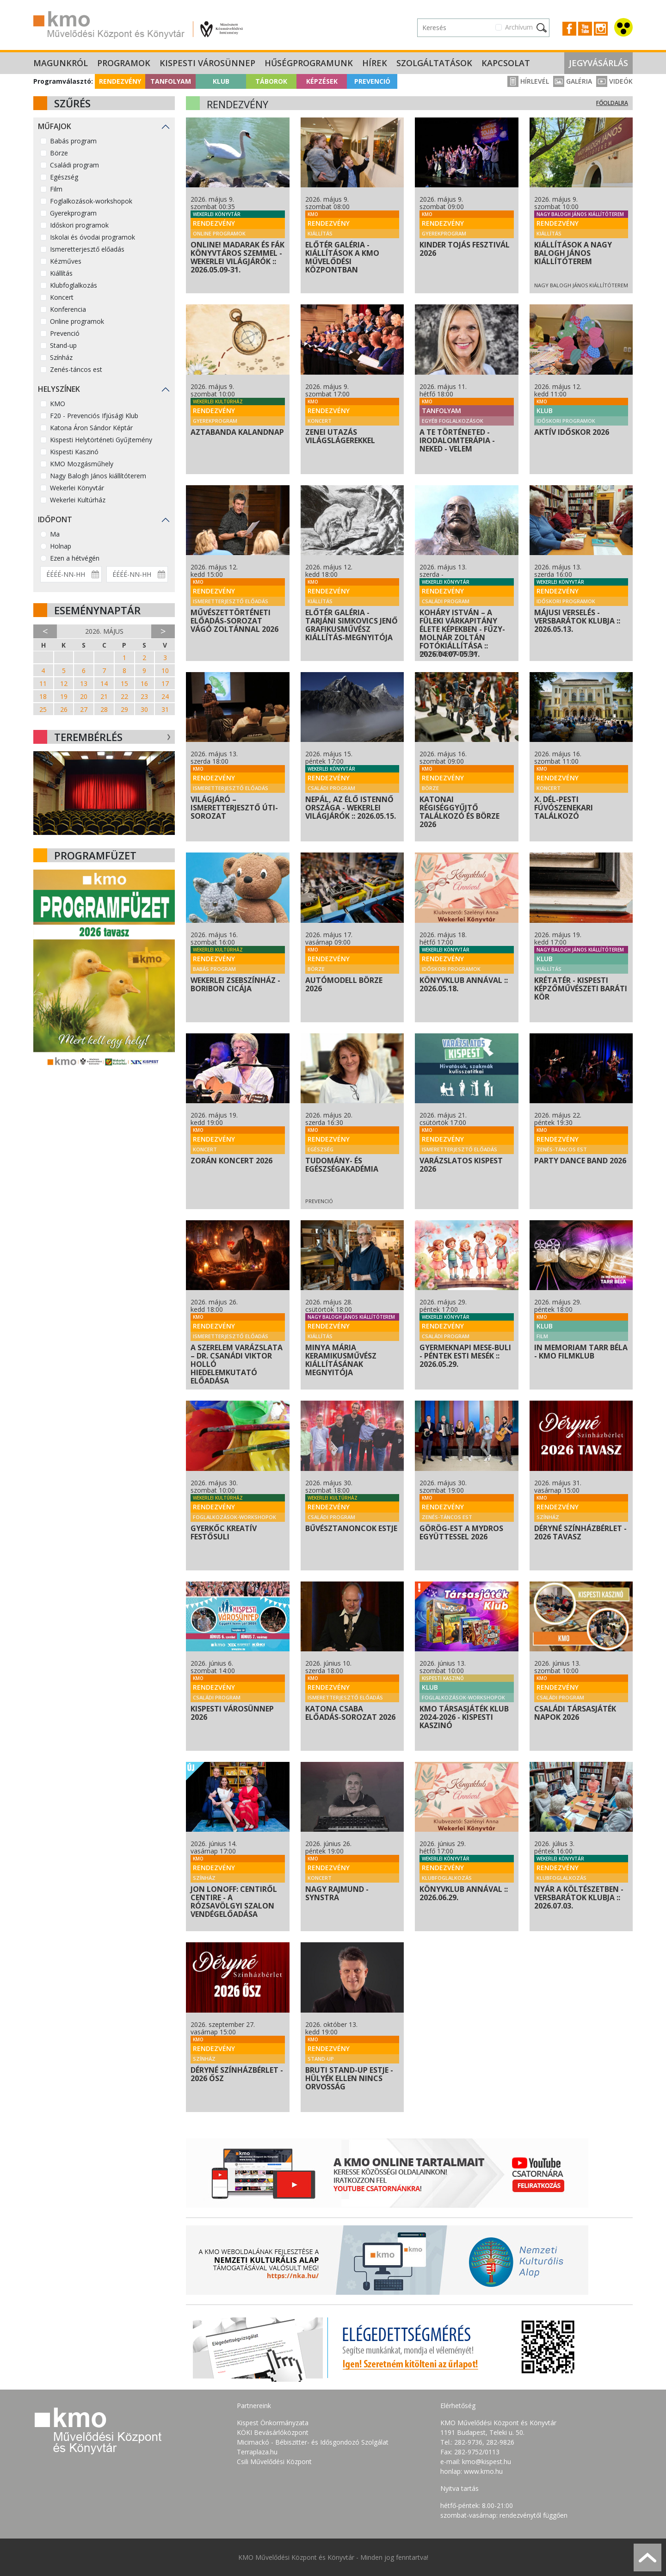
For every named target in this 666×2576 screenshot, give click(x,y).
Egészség (64, 177)
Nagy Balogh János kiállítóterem (98, 475)
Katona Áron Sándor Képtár (91, 427)
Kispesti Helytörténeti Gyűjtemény (101, 439)
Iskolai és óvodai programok (92, 237)
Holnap (60, 546)
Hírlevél (528, 81)
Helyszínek (59, 389)
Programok (123, 62)
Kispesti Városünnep (207, 62)
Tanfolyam (170, 81)
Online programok (77, 321)
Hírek (374, 62)
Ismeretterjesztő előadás (87, 249)
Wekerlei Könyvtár (77, 487)
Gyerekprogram (73, 213)
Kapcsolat (505, 62)
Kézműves (65, 261)
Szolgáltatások (434, 62)
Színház (61, 357)
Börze (59, 152)
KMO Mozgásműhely (81, 463)
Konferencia (68, 309)
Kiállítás (61, 273)
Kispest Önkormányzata (272, 2422)
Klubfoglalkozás (73, 285)
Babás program (73, 140)
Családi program (74, 165)
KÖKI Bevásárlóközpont (272, 2432)
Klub (221, 81)
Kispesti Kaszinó (74, 451)
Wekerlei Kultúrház (77, 499)
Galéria (572, 81)
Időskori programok (79, 225)
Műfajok (54, 126)
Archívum (519, 27)
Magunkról (60, 62)
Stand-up (63, 345)
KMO (57, 403)
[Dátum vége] (137, 574)
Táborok (271, 81)
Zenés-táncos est (76, 369)
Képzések (322, 81)
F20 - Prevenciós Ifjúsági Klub (94, 415)
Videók (614, 81)
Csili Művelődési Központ (274, 2461)
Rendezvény (120, 81)
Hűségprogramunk (309, 62)
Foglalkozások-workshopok (91, 201)
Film (56, 189)
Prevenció (372, 81)
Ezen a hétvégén (74, 558)
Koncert (62, 297)
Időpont (55, 519)
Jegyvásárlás (598, 62)
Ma (55, 534)
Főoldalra (612, 103)
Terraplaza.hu (257, 2451)
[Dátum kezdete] (71, 574)
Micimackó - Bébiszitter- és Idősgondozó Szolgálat (312, 2442)
